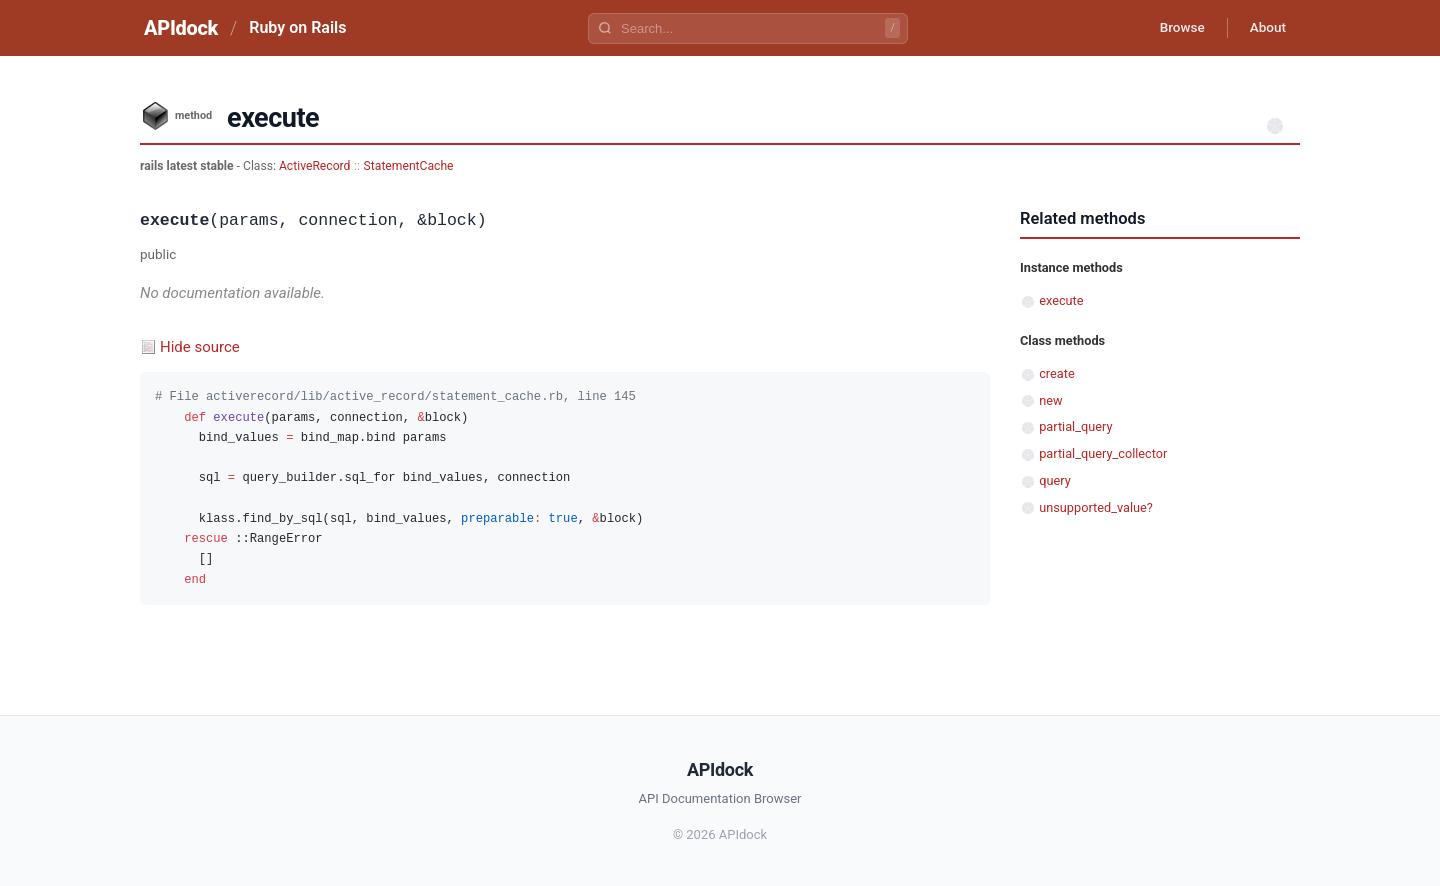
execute (1061, 300)
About (1265, 28)
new (1050, 400)
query (1055, 480)
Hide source (200, 347)
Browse (1174, 28)
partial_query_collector (1103, 453)
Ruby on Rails (297, 27)
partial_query (1075, 426)
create (1057, 373)
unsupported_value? (1096, 507)
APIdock (181, 28)
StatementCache (409, 166)
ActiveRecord (315, 166)
